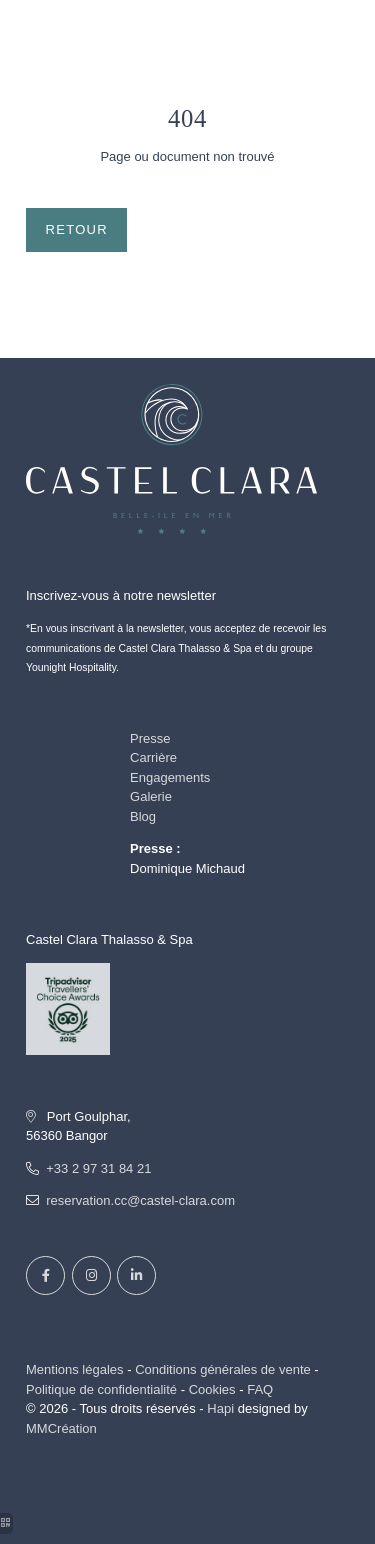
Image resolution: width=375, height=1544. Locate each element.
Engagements (170, 777)
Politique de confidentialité (101, 1389)
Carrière (153, 757)
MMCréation (61, 1428)
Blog (143, 816)
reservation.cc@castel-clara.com (140, 1200)
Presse (150, 738)
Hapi (220, 1408)
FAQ (260, 1389)
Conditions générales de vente (223, 1369)
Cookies (212, 1389)
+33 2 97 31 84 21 (98, 1168)
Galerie (151, 796)
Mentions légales (75, 1369)
